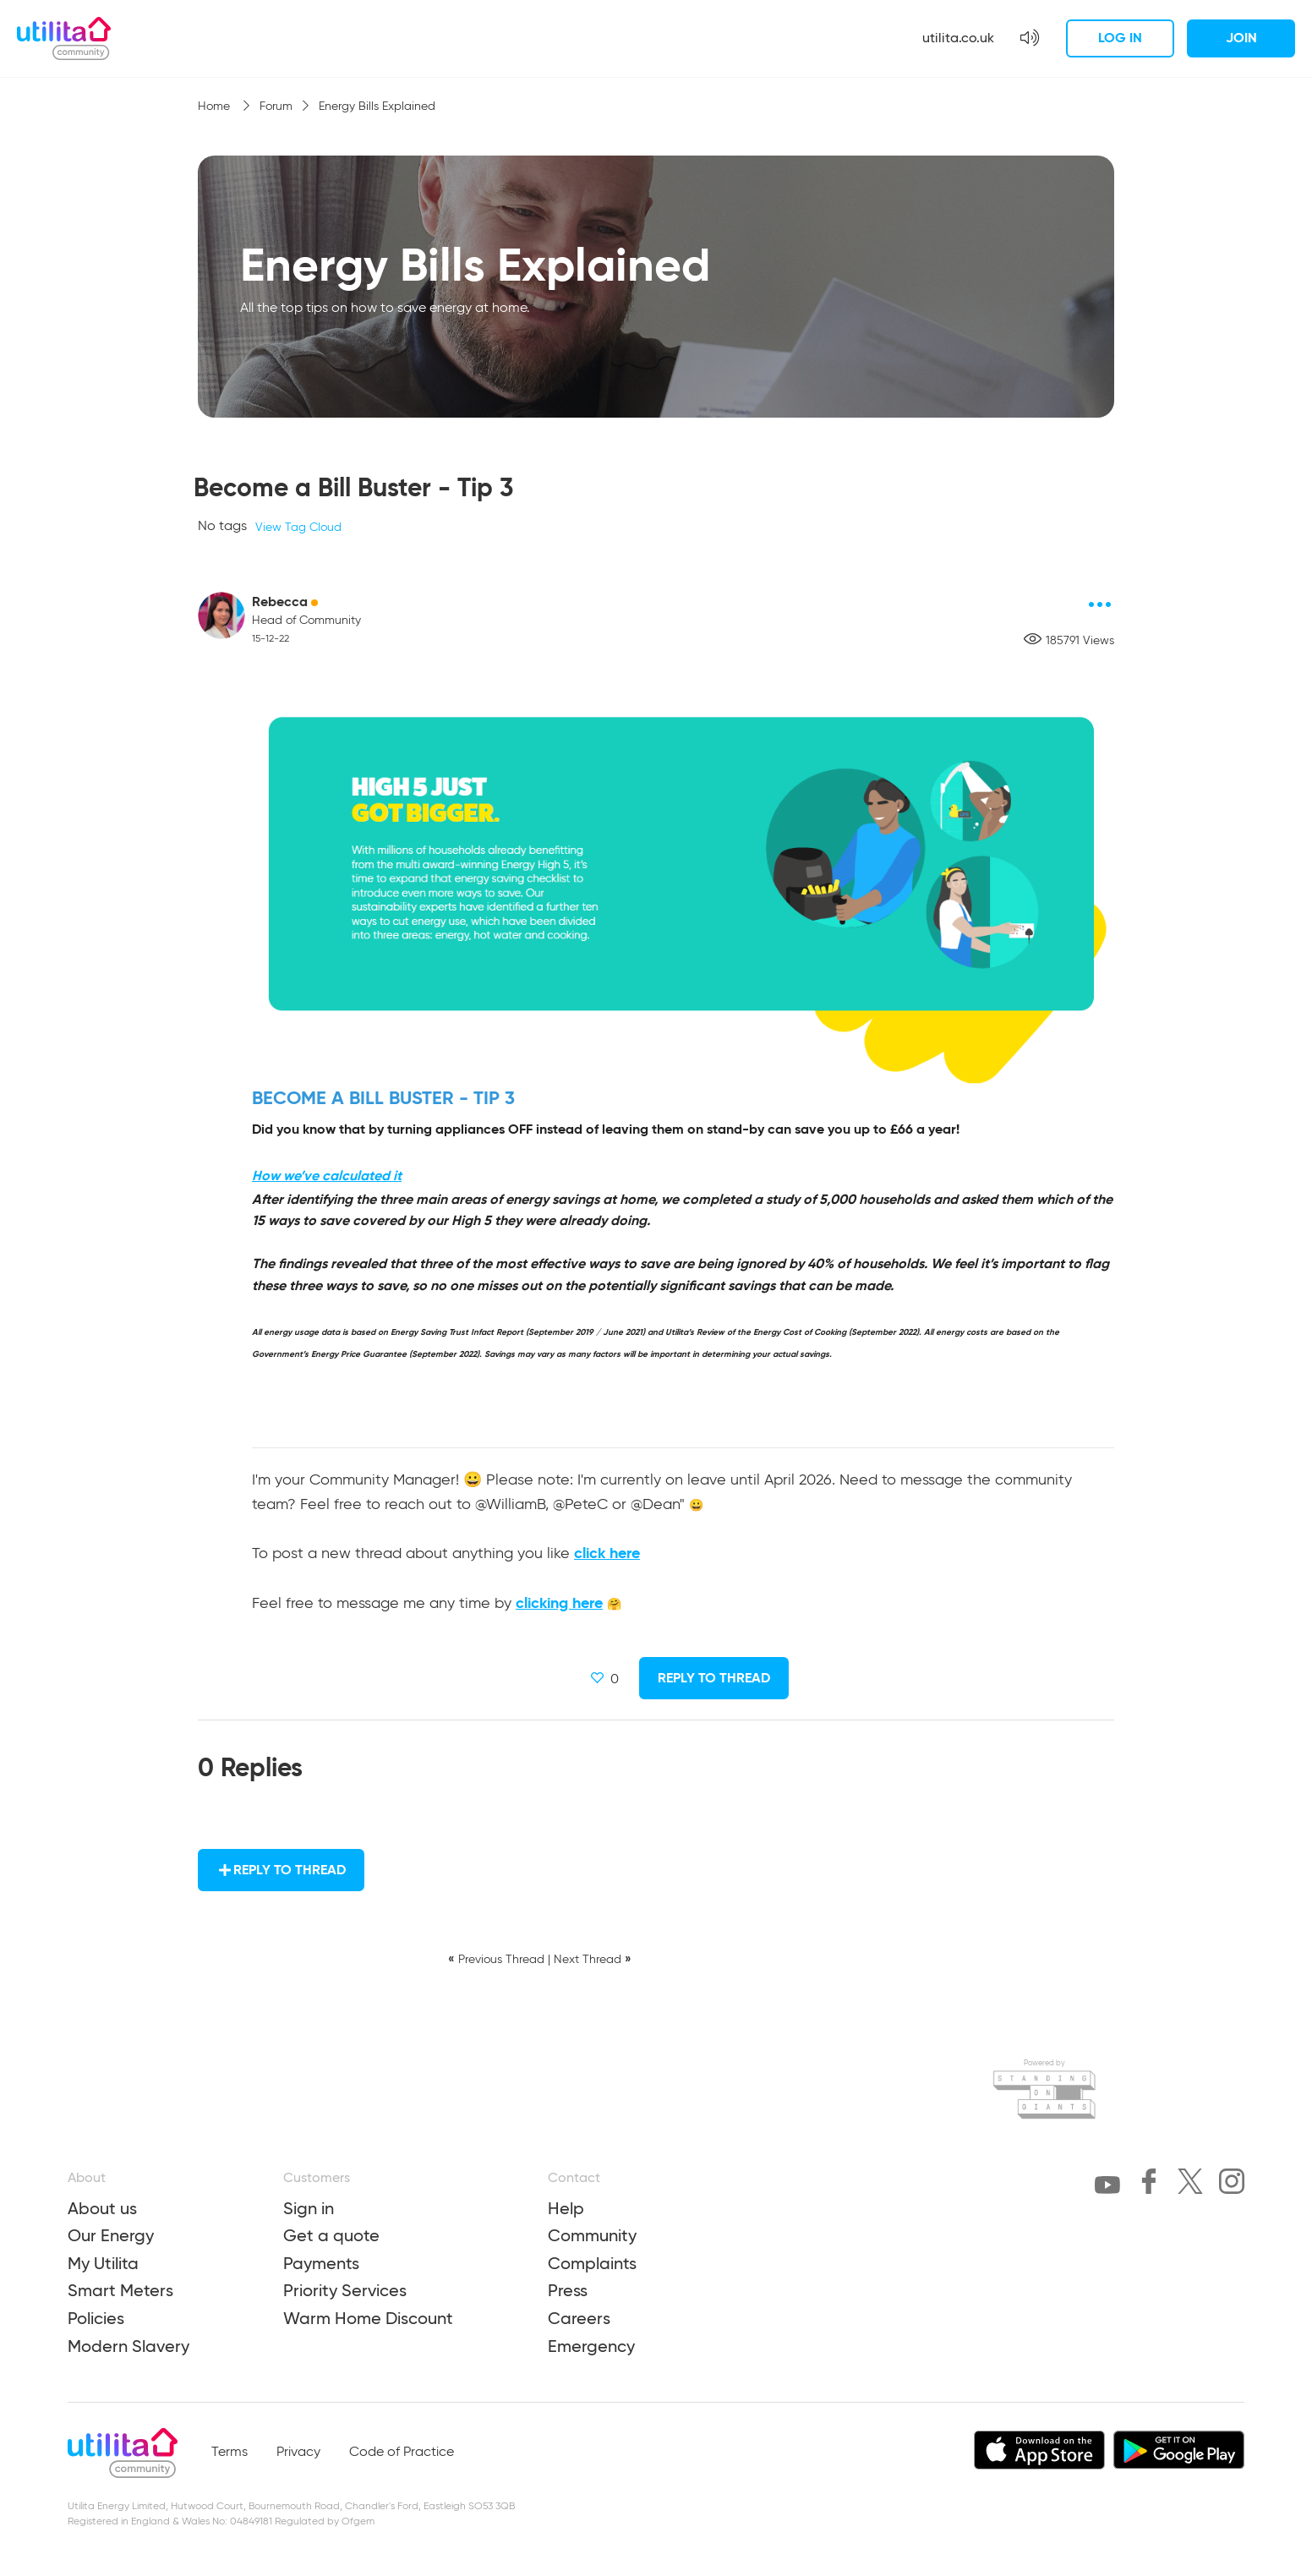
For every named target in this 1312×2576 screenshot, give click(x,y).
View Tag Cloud (298, 527)
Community (592, 2235)
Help (566, 2208)
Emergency (591, 2346)
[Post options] (1100, 604)
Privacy (298, 2452)
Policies (96, 2318)
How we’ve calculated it (327, 1175)
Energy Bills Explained (377, 106)
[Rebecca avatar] (221, 615)
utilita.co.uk (958, 38)
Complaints (592, 2263)
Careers (579, 2318)
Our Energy (111, 2235)
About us (102, 2208)
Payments (321, 2263)
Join (1241, 37)
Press (568, 2290)
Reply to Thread (714, 1678)
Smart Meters (120, 2290)
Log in (1120, 37)
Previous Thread (501, 1960)
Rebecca (280, 601)
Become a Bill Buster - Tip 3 (353, 487)
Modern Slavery (128, 2346)
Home (215, 106)
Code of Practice (401, 2452)
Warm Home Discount (368, 2318)
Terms (229, 2452)
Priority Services (345, 2290)
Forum (276, 106)
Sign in (308, 2208)
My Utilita (103, 2263)
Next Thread (587, 1960)
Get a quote (331, 2235)
